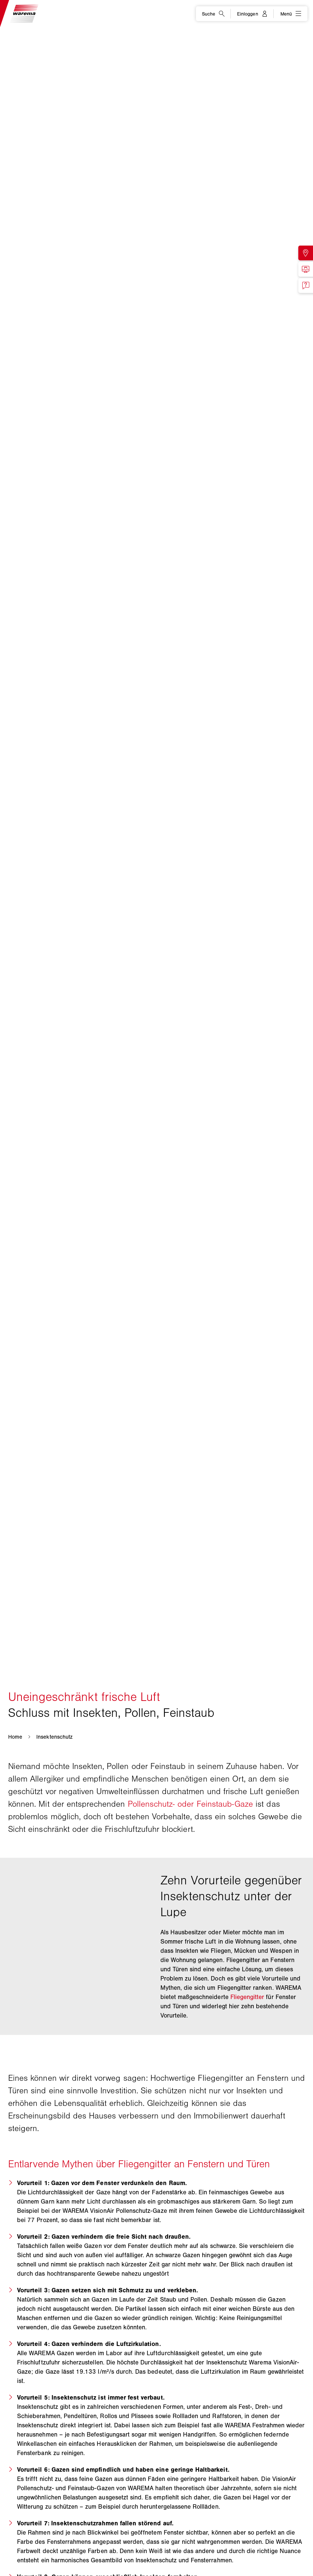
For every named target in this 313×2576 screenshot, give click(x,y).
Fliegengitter (247, 1997)
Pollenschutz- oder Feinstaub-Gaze (190, 1804)
